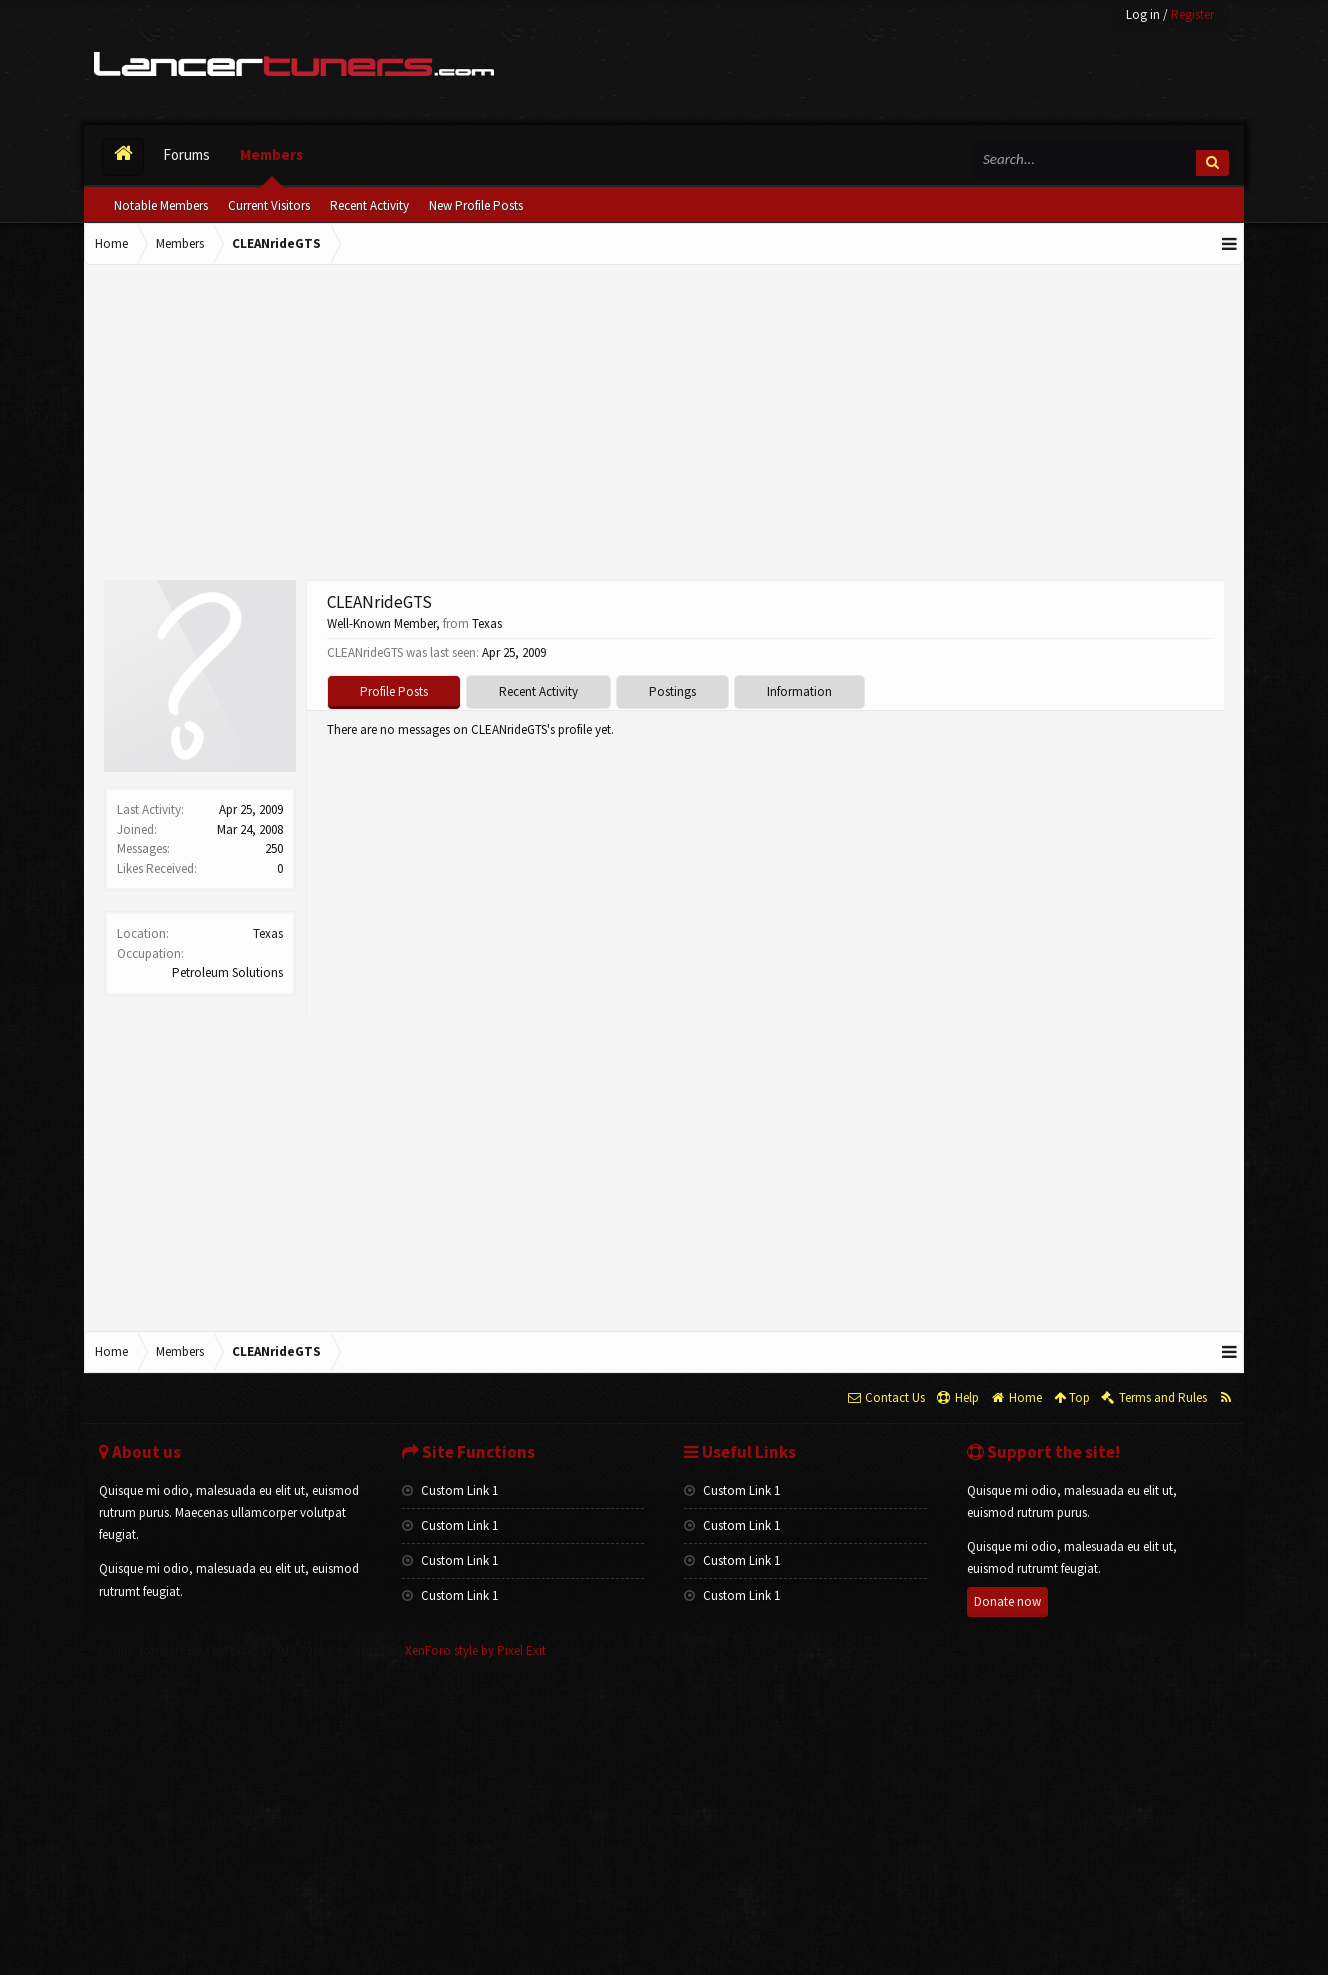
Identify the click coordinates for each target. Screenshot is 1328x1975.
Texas (268, 933)
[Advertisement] (664, 425)
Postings (672, 691)
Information (799, 691)
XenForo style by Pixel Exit (475, 1650)
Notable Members (161, 205)
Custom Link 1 (450, 1490)
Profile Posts (394, 691)
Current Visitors (269, 205)
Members (271, 154)
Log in (1143, 14)
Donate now (1007, 1601)
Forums (186, 154)
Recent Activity (369, 205)
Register (1192, 14)
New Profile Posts (476, 205)
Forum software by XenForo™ (247, 1650)
